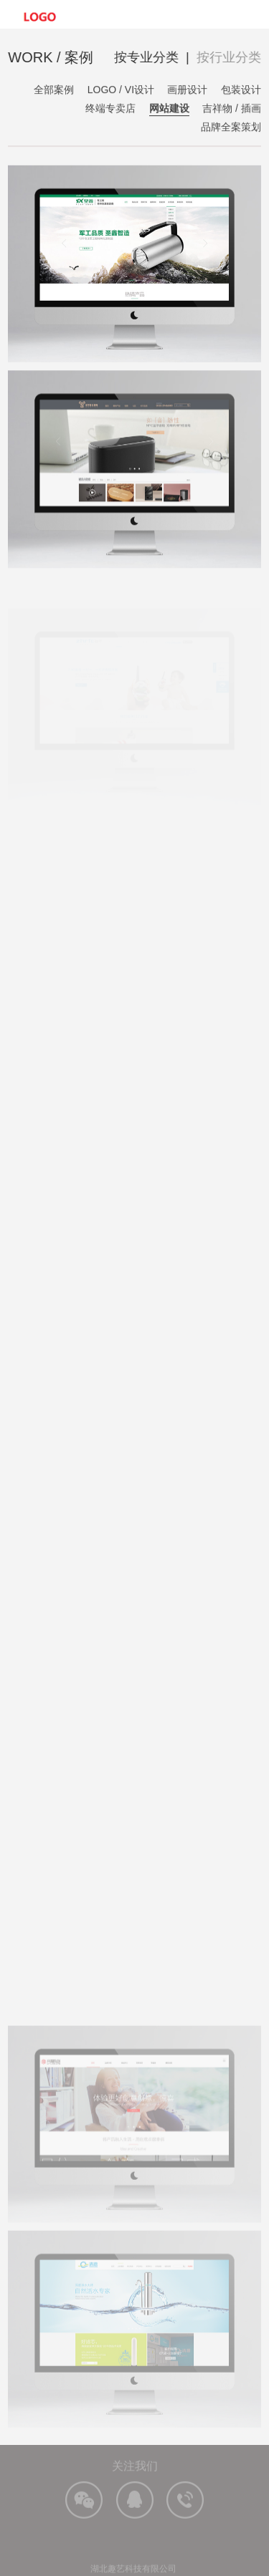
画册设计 (187, 90)
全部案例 (54, 90)
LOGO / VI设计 (121, 90)
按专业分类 (147, 57)
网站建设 (169, 109)
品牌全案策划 (231, 127)
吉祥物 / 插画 (231, 109)
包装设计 (241, 90)
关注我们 (135, 2472)
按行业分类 (229, 57)
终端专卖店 (110, 109)
